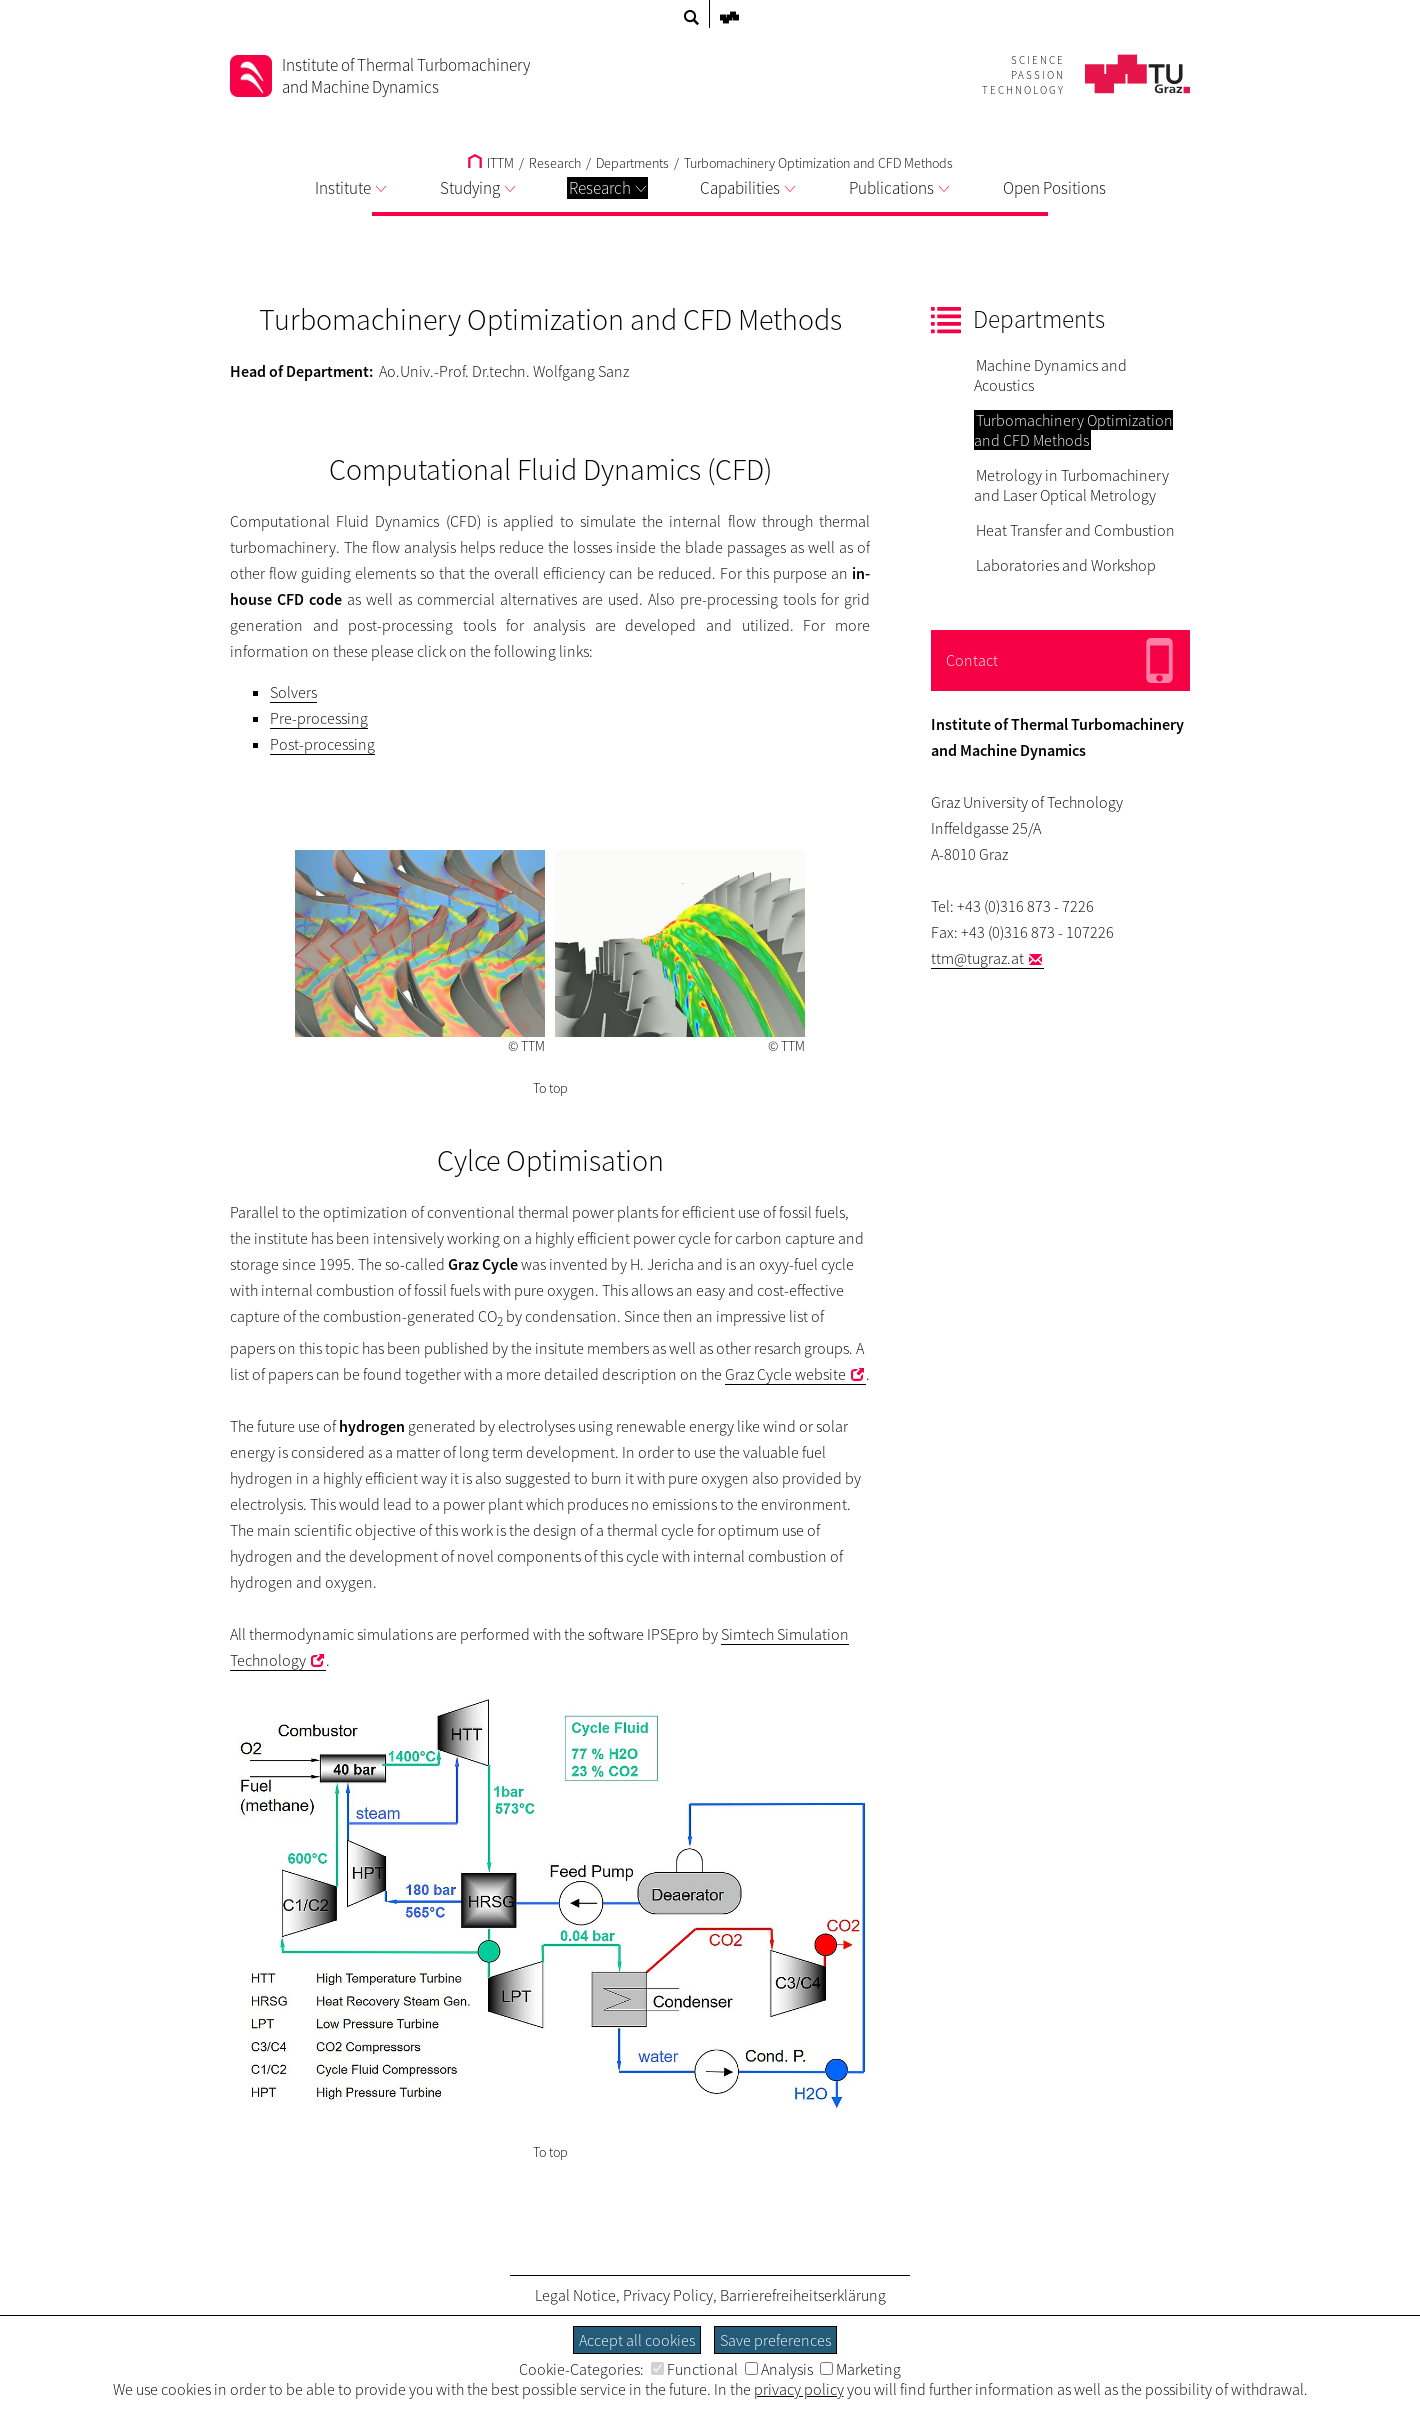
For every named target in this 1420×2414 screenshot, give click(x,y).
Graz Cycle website (785, 1374)
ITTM (491, 163)
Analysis (779, 2369)
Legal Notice (575, 2295)
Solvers (293, 692)
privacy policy (799, 2389)
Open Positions (1054, 188)
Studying (477, 188)
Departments (632, 163)
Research (607, 188)
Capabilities (747, 188)
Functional (694, 2369)
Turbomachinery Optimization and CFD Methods (818, 163)
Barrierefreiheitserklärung (803, 2295)
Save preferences (775, 2340)
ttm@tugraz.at (977, 958)
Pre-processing (319, 718)
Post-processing (322, 744)
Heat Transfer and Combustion (1075, 530)
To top (550, 1088)
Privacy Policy (668, 2295)
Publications (899, 188)
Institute (350, 188)
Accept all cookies (637, 2340)
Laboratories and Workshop (1066, 565)
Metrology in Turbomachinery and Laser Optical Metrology (1071, 485)
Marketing (860, 2369)
